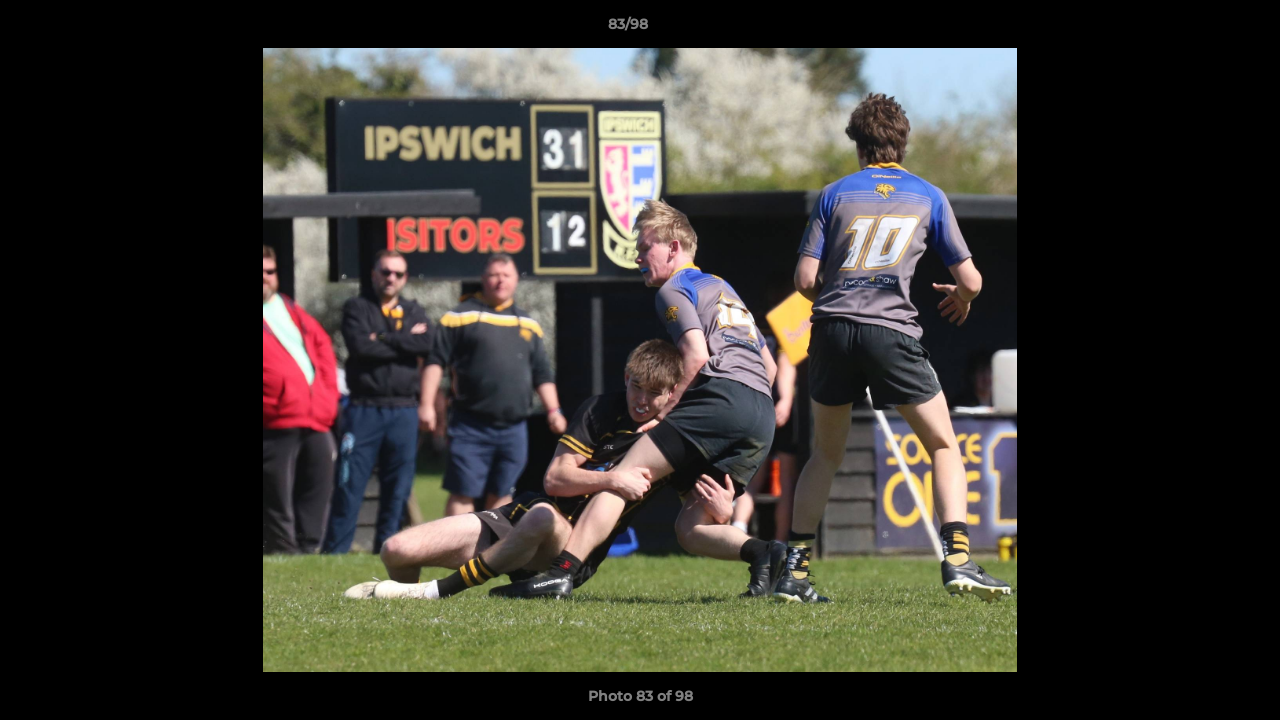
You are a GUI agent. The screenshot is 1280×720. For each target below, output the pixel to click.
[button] (1196, 29)
